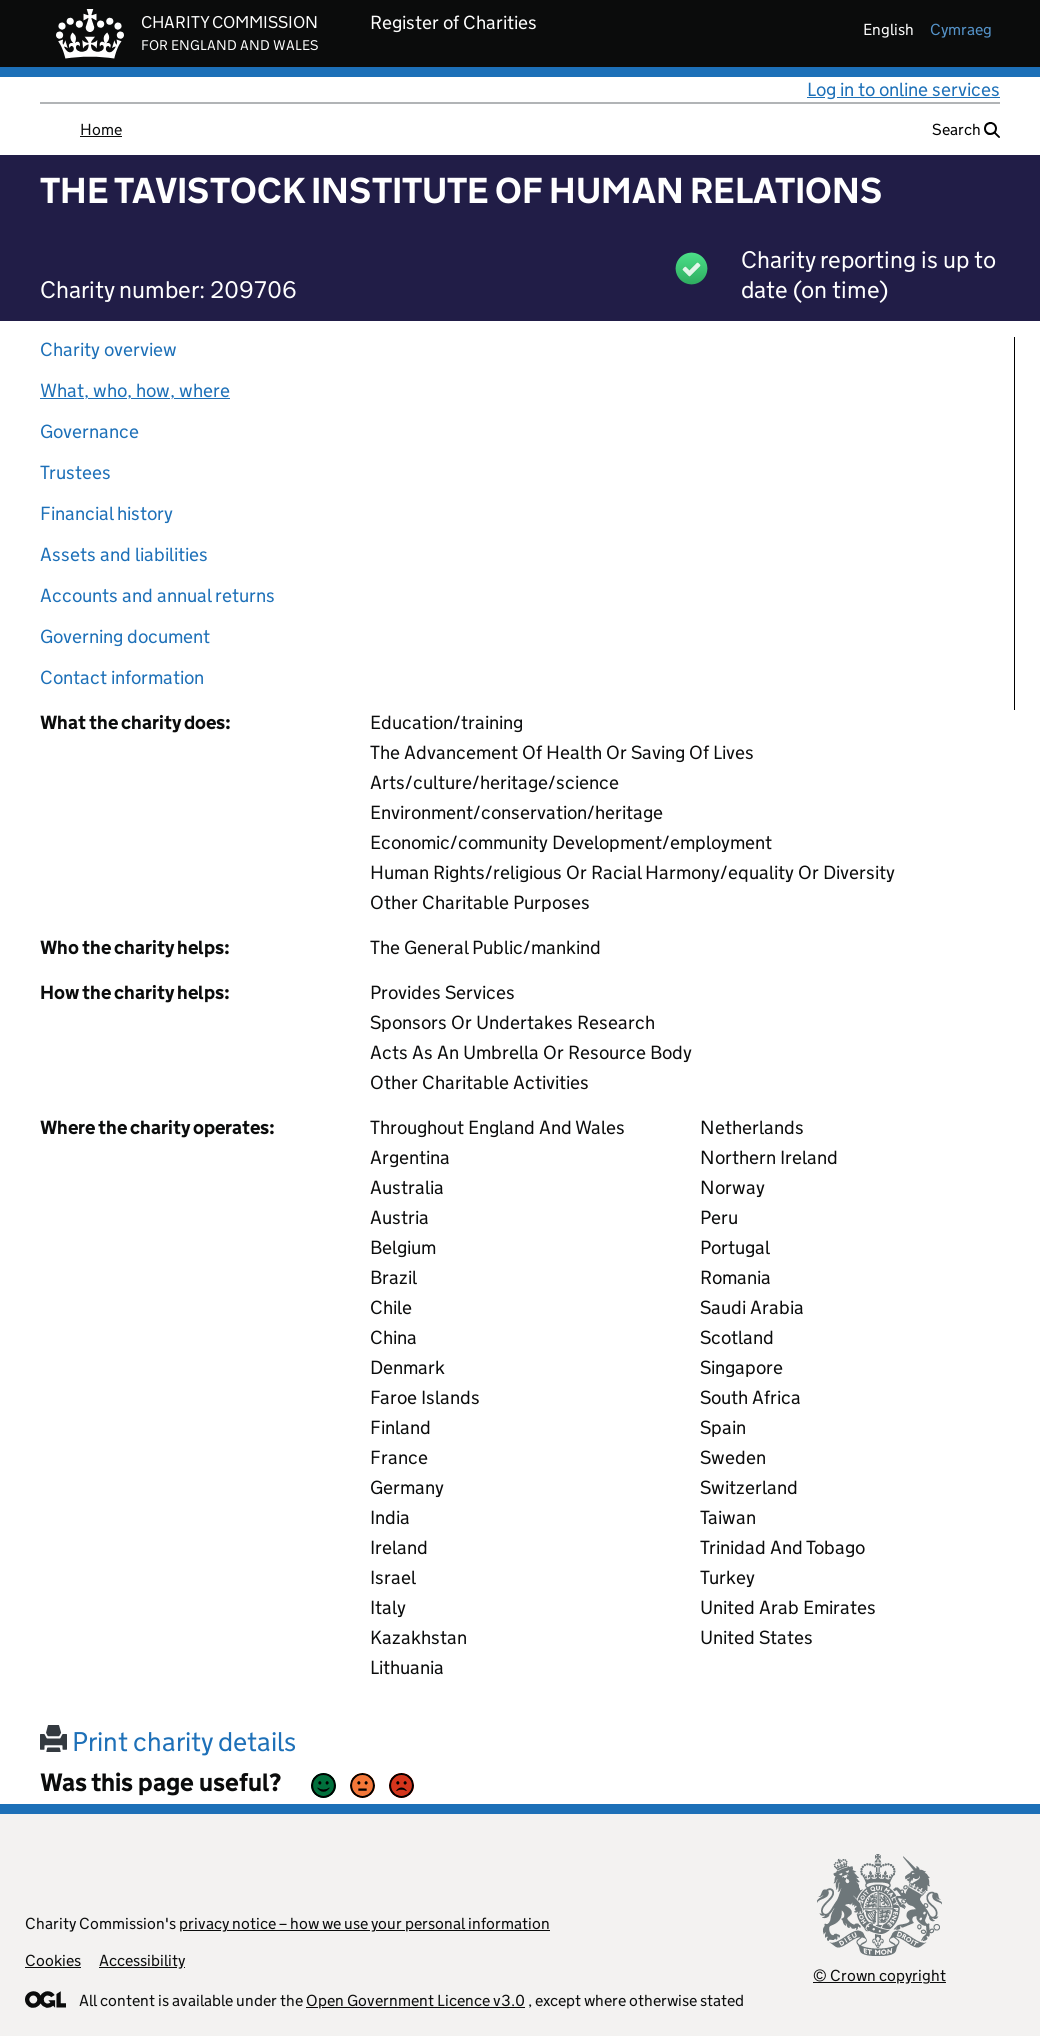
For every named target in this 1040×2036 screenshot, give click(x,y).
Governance (89, 431)
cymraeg (961, 29)
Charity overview (108, 349)
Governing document (125, 636)
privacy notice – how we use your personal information (364, 1923)
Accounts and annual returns (157, 595)
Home (101, 129)
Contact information (122, 677)
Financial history (106, 513)
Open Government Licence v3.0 (415, 2000)
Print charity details (168, 1741)
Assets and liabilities (124, 554)
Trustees (75, 472)
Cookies (53, 1960)
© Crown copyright (879, 1975)
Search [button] (966, 129)
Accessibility (142, 1960)
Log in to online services (903, 89)
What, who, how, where (135, 390)
